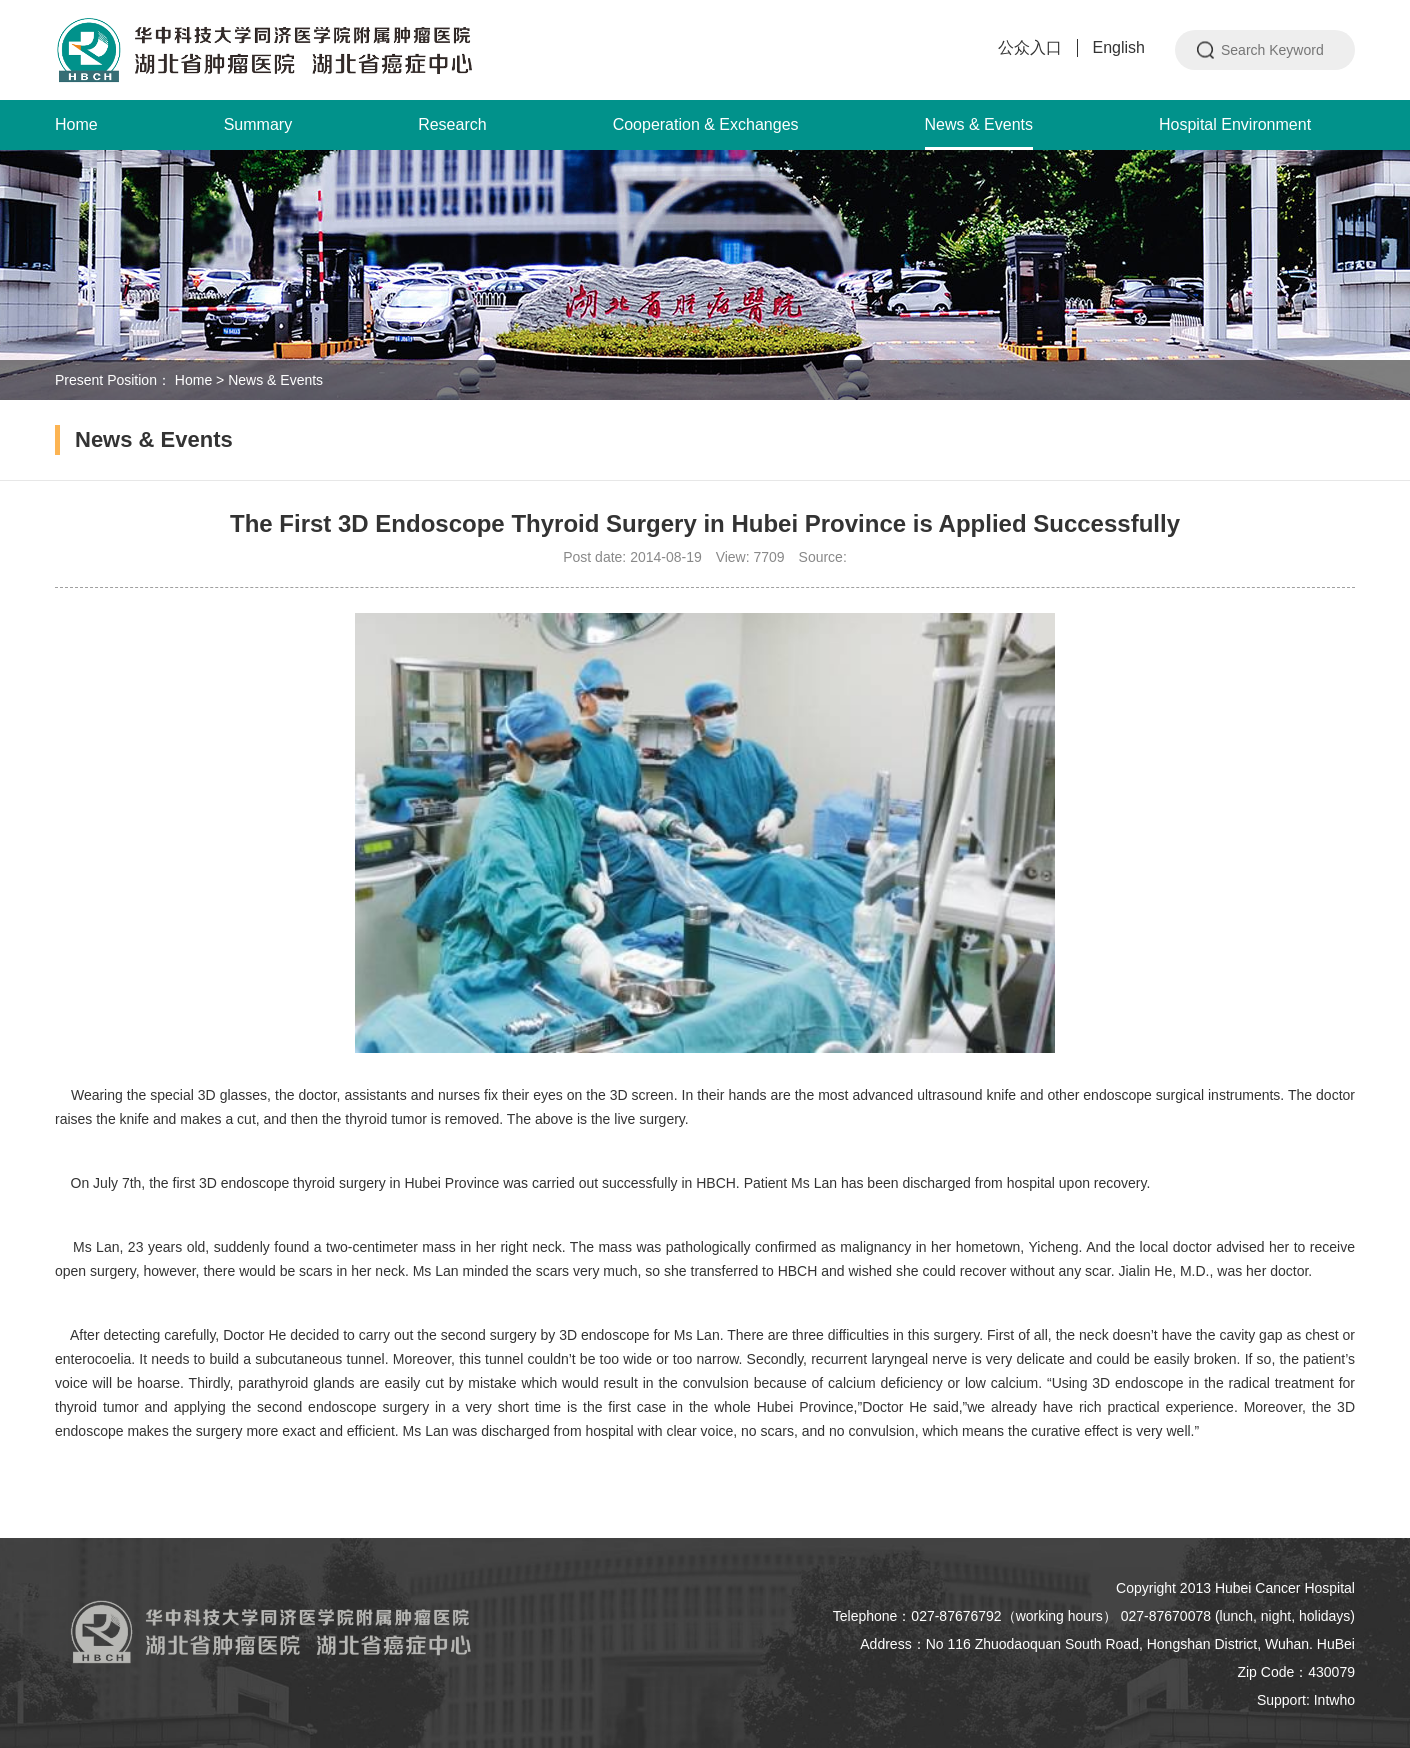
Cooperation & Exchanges (706, 124)
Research (452, 124)
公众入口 (1030, 47)
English (1119, 47)
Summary (258, 124)
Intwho (1334, 1700)
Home (76, 124)
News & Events (979, 133)
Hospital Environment (1235, 124)
